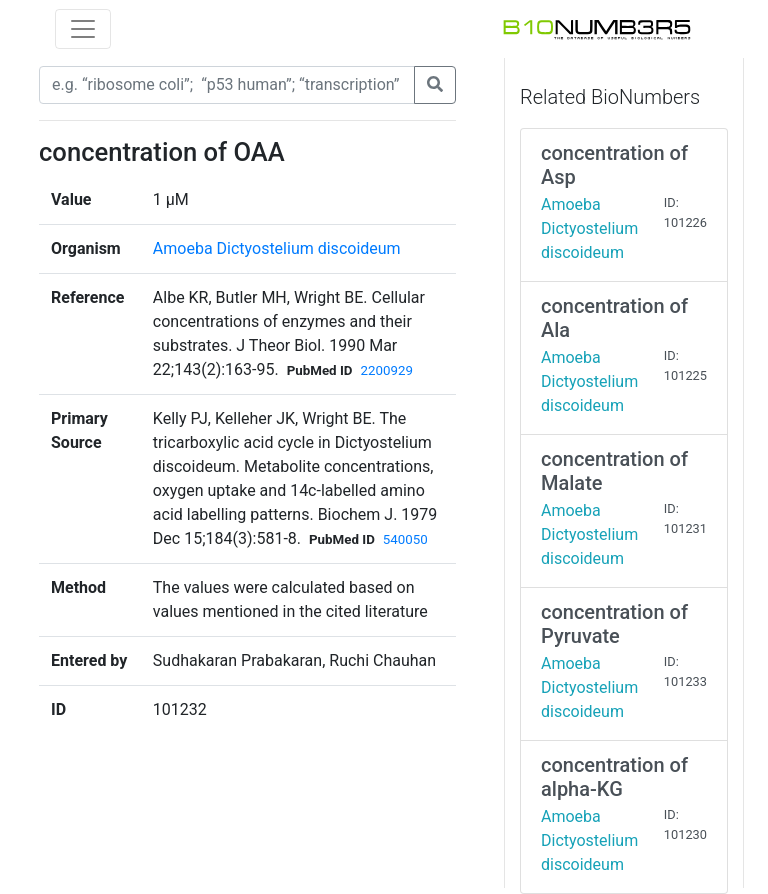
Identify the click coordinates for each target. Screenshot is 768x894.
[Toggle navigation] (83, 29)
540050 (405, 539)
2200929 (386, 370)
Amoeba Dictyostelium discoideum (277, 248)
